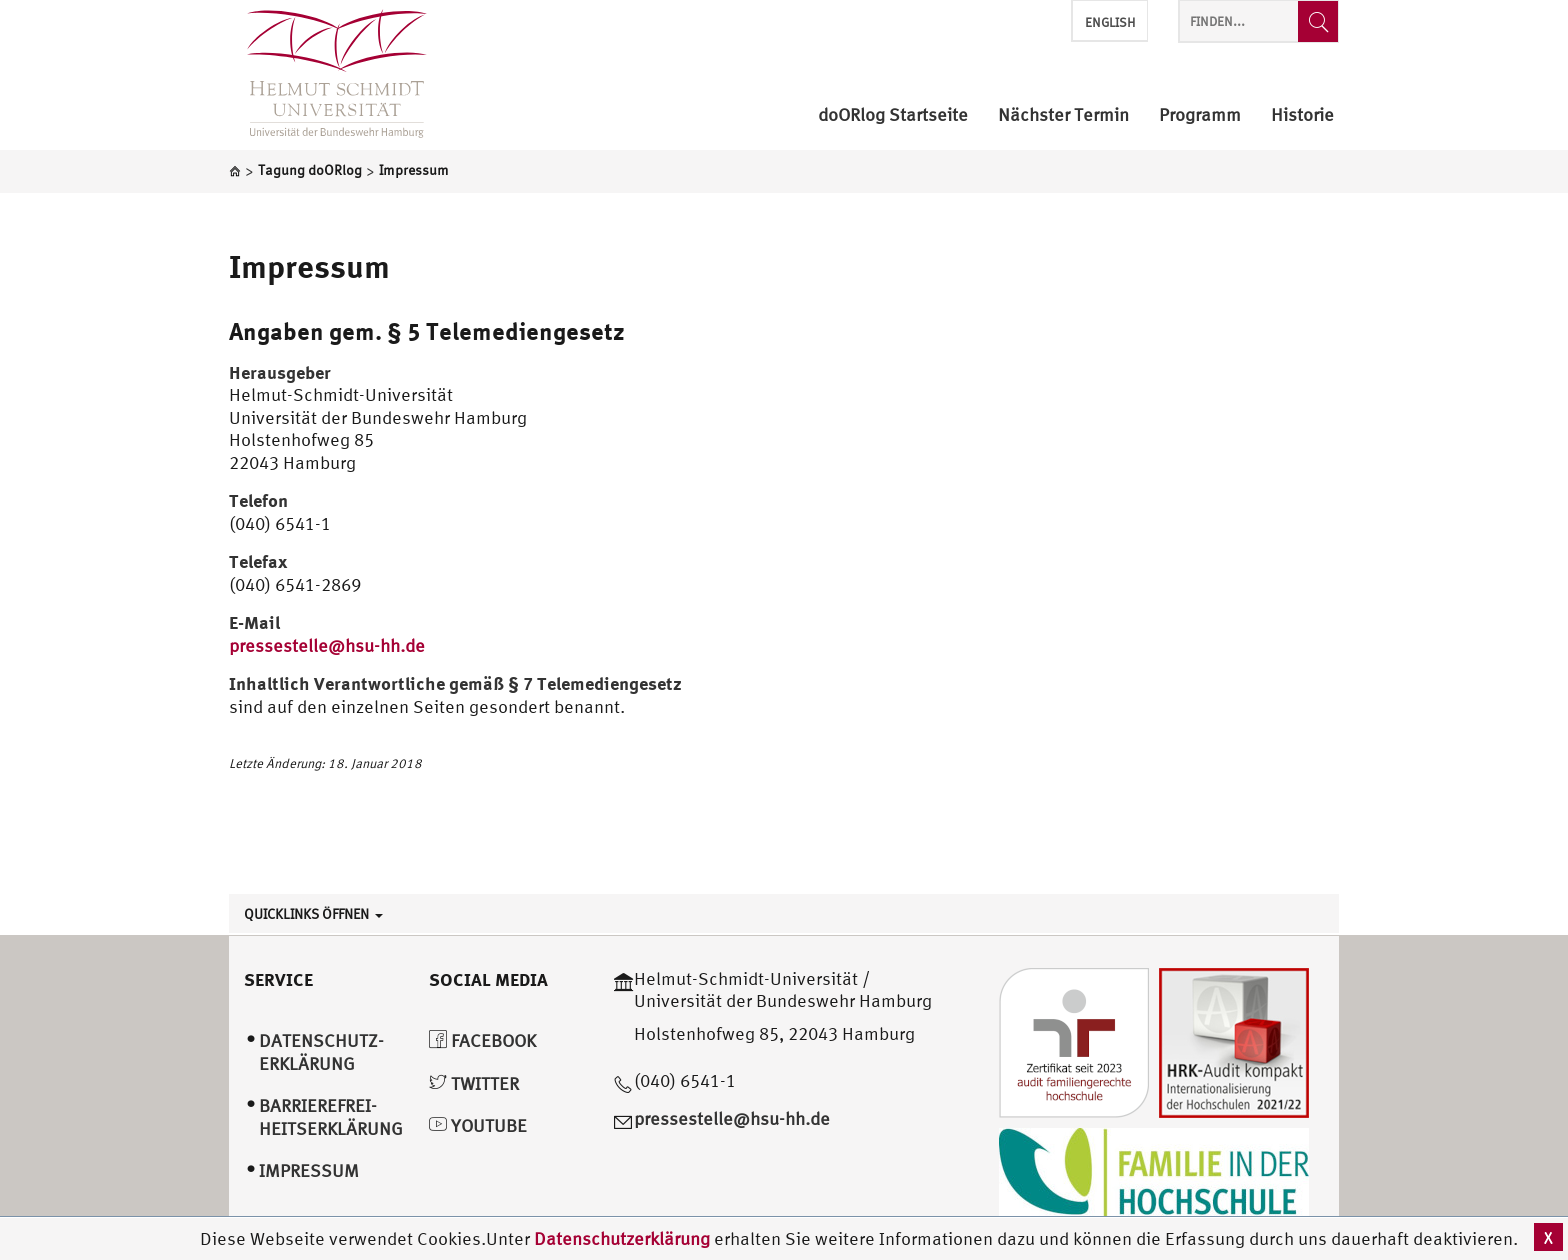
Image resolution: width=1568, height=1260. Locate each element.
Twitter (474, 1083)
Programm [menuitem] (1200, 115)
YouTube (478, 1125)
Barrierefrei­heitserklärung (331, 1117)
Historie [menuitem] (1302, 115)
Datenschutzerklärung (622, 1238)
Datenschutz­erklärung (321, 1052)
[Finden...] (1318, 21)
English (1110, 22)
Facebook (482, 1040)
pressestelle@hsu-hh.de (327, 645)
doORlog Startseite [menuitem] (893, 115)
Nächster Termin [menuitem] (1063, 115)
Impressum (309, 266)
